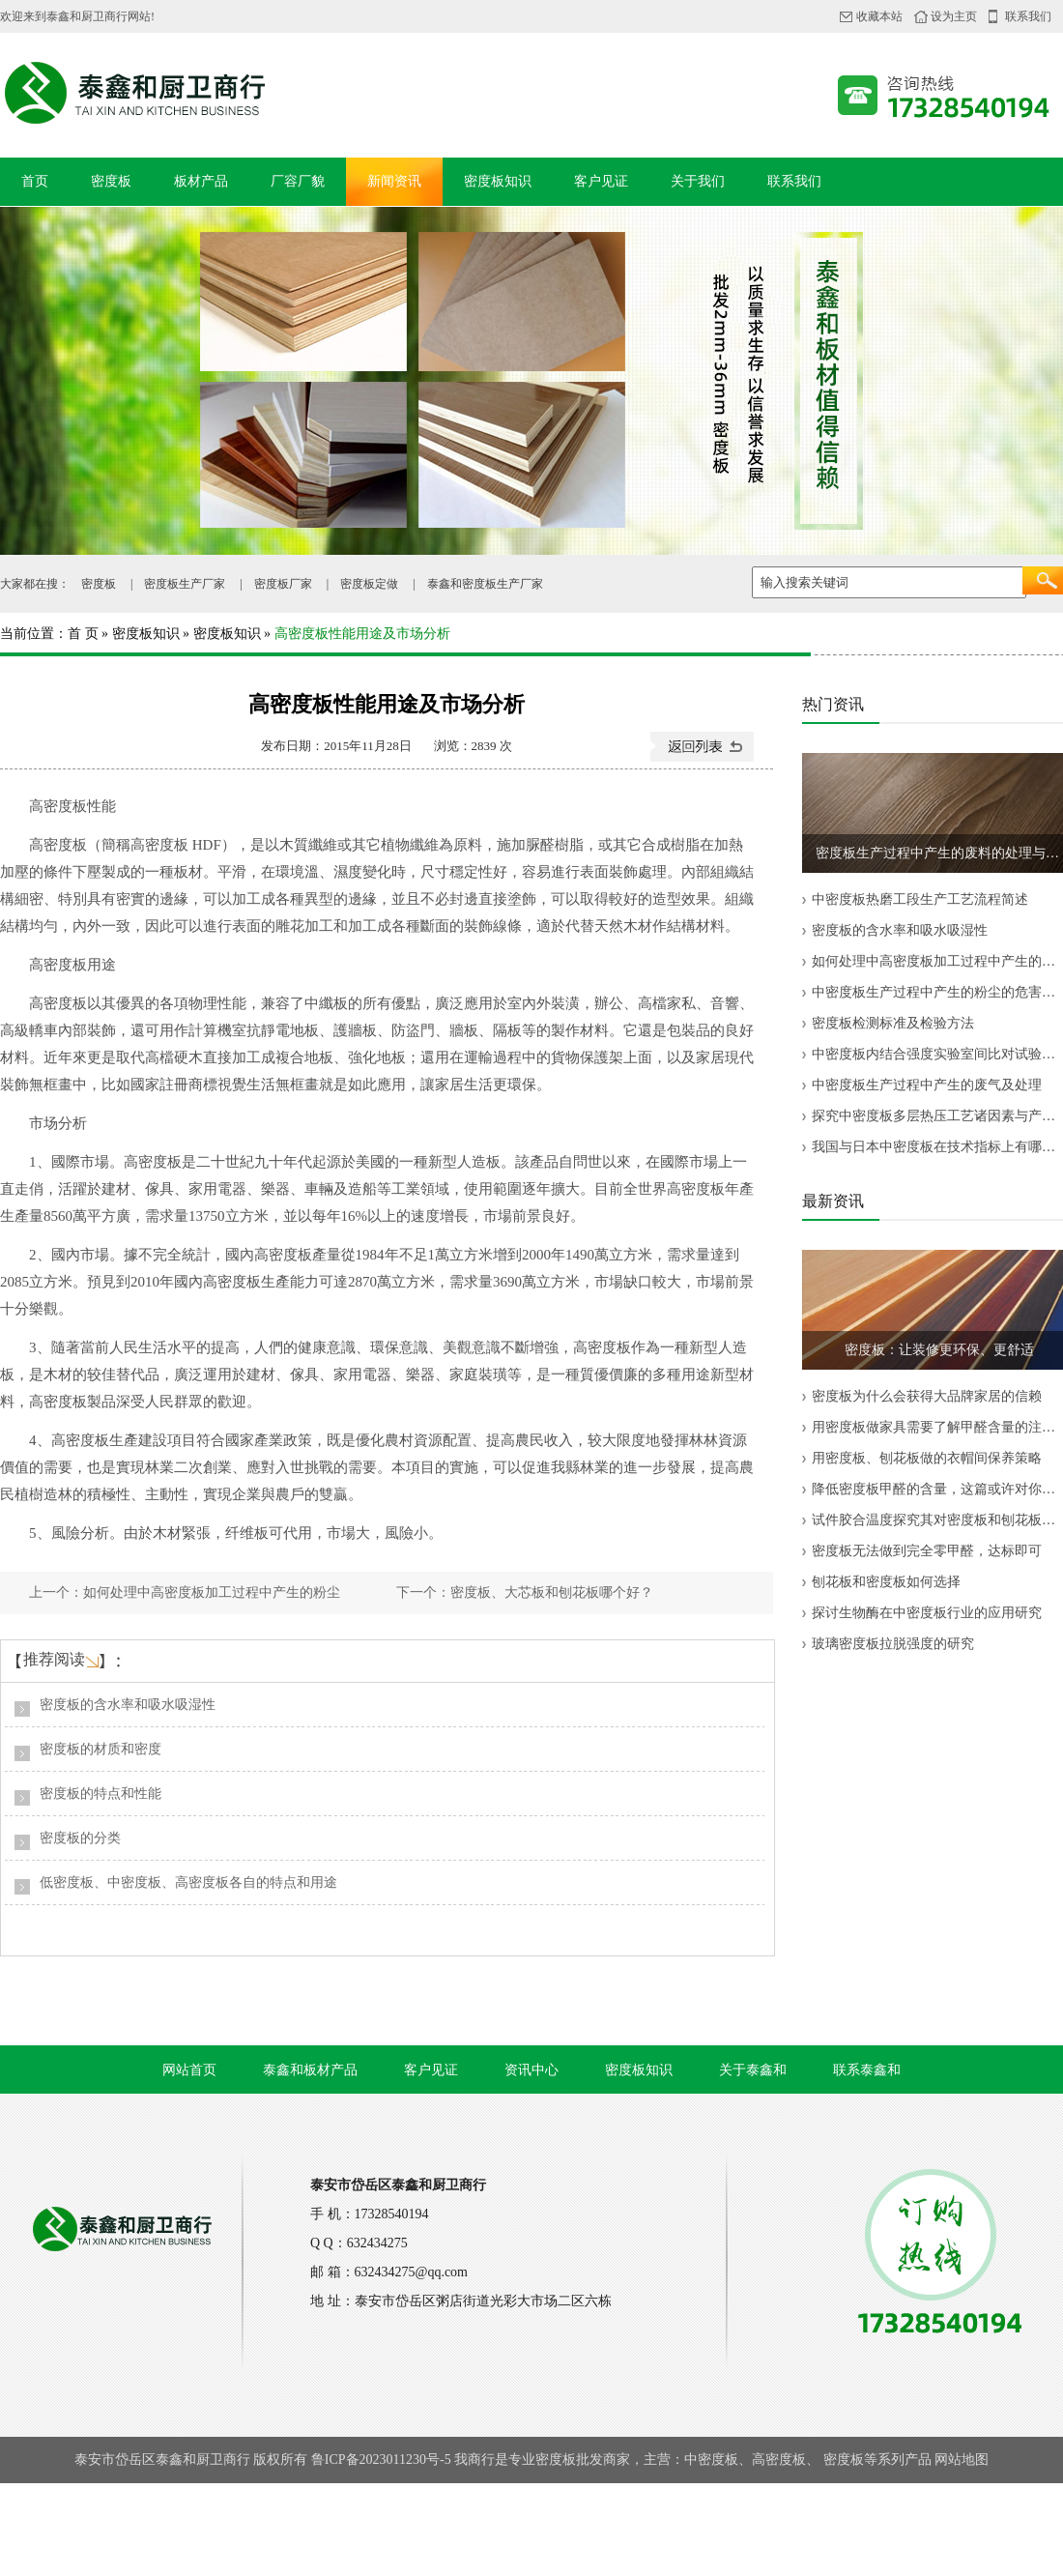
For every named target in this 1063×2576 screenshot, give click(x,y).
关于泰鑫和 (753, 2070)
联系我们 (1028, 16)
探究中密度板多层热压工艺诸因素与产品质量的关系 (937, 1116)
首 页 (83, 633)
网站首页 (189, 2070)
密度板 (111, 181)
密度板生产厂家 (184, 584)
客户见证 (601, 181)
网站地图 (961, 2459)
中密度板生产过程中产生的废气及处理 (927, 1085)
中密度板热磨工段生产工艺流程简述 (920, 899)
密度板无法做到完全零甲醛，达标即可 (927, 1551)
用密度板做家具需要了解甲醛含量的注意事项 (937, 1427)
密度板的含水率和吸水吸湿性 (127, 1704)
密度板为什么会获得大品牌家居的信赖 (927, 1396)
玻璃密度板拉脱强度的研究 (893, 1643)
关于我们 (698, 181)
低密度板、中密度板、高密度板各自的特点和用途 (188, 1882)
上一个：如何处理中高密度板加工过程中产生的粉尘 (184, 1592)
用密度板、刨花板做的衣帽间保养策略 (927, 1458)
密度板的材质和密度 (100, 1749)
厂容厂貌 (298, 181)
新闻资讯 (394, 181)
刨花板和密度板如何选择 (886, 1582)
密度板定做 (369, 584)
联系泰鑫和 (867, 2070)
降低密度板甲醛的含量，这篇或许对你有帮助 (937, 1489)
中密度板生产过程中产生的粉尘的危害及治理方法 (937, 992)
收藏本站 (879, 16)
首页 (34, 181)
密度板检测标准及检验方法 (893, 1023)
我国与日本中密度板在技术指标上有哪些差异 (937, 1147)
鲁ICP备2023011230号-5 (381, 2459)
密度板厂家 (283, 584)
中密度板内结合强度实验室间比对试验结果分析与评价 (937, 1054)
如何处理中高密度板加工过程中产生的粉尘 (937, 961)
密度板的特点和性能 (100, 1793)
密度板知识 (498, 181)
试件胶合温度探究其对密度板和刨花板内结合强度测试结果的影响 (937, 1520)
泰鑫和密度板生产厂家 (485, 584)
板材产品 (201, 181)
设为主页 (954, 16)
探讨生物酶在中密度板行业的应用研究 (927, 1613)
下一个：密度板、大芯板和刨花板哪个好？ (524, 1592)
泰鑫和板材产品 (310, 2070)
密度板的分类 (80, 1838)
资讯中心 (531, 2070)
